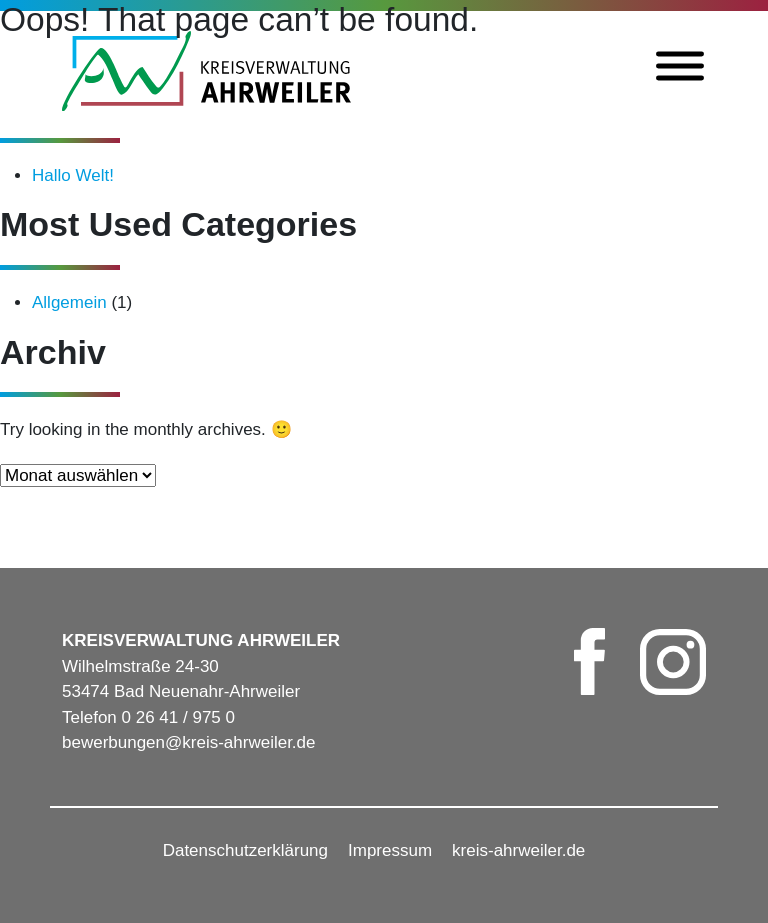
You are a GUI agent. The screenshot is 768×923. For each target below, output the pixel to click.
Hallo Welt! (73, 175)
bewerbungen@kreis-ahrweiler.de (189, 742)
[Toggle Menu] (680, 66)
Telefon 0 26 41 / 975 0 (148, 717)
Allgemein (69, 302)
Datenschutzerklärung (245, 850)
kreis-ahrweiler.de (518, 850)
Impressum (390, 850)
